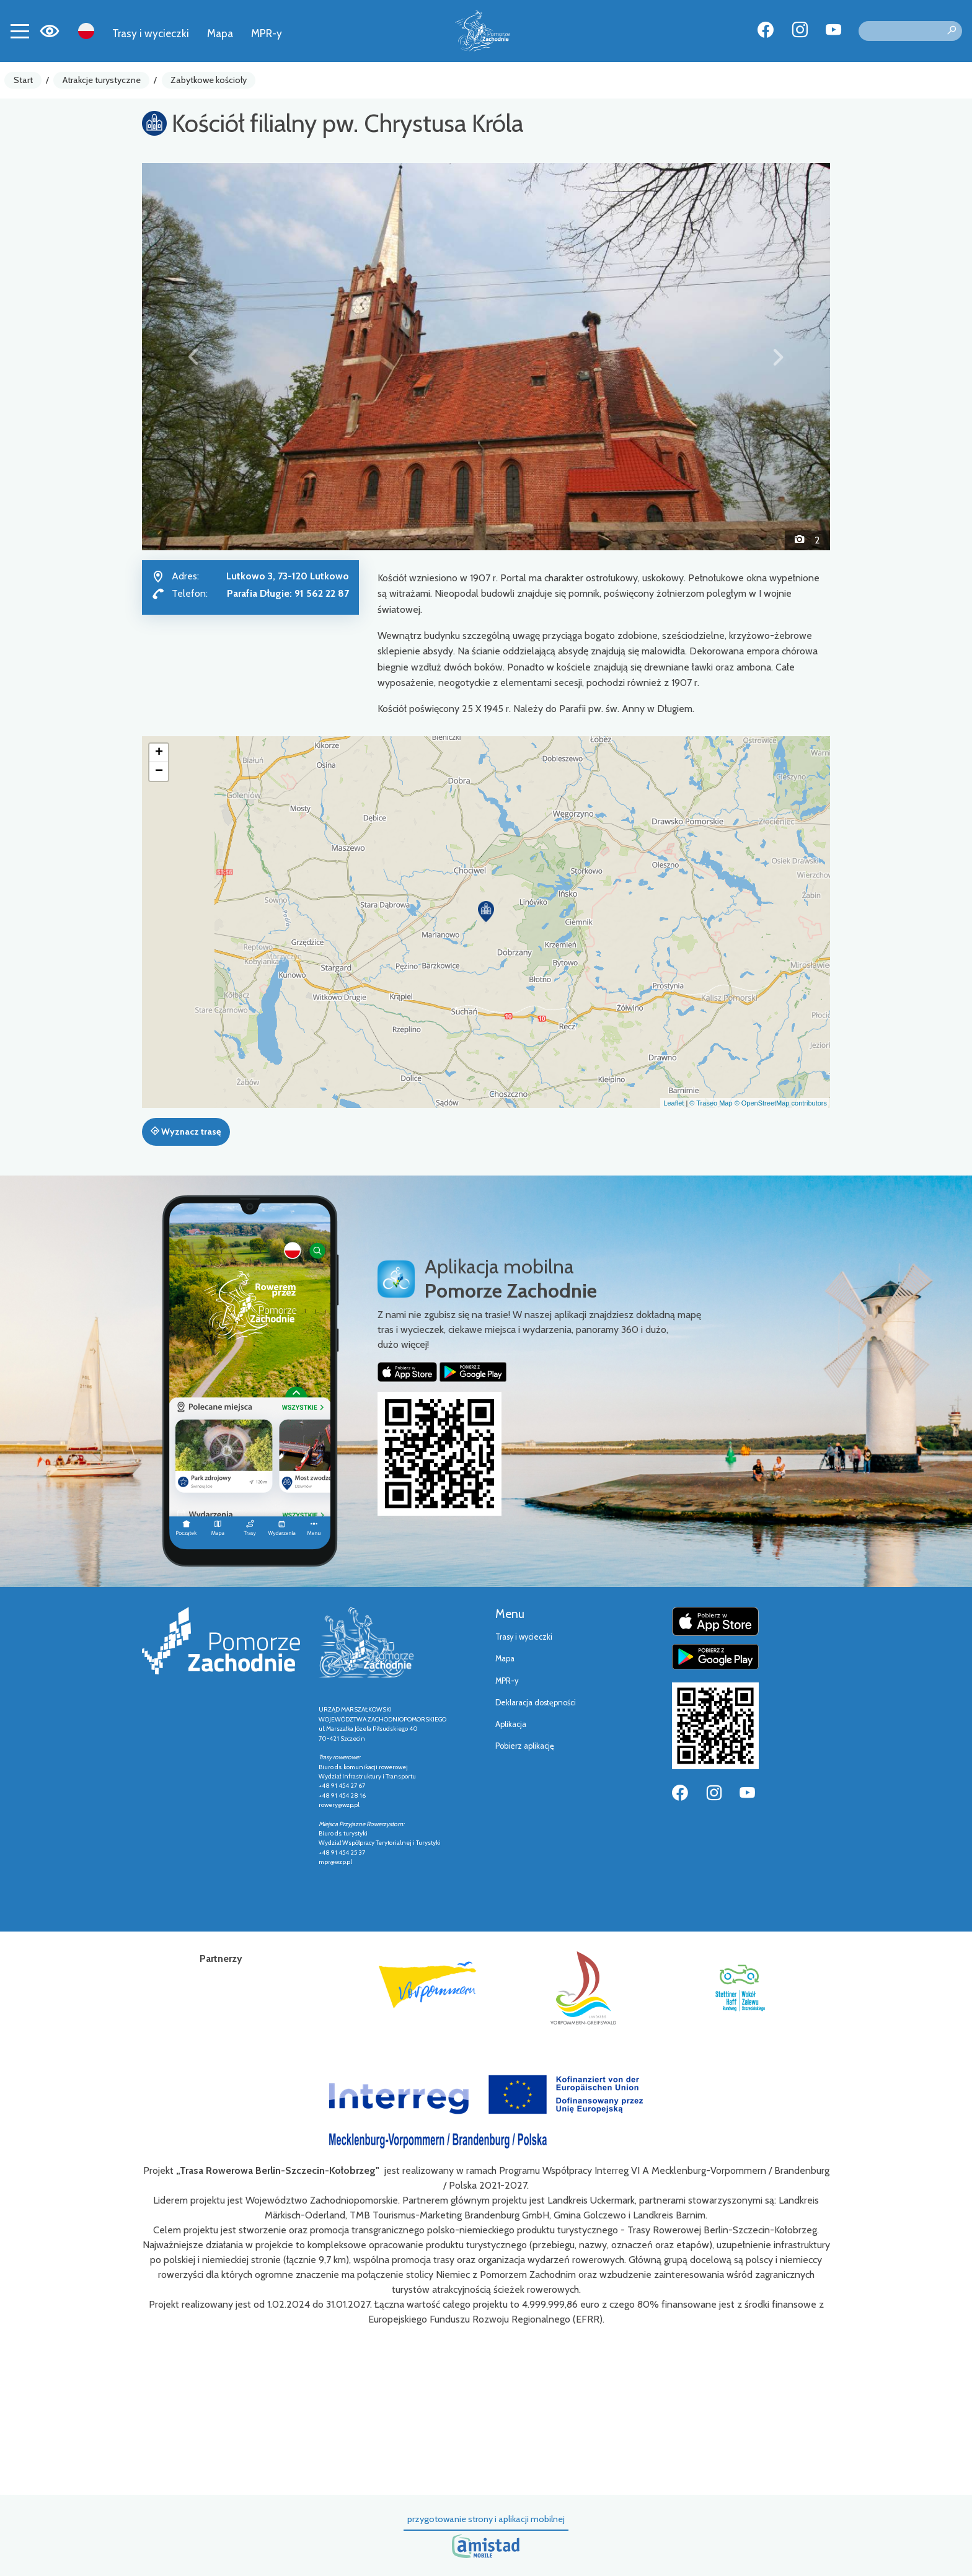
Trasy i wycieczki (150, 33)
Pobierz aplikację (524, 1746)
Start (23, 80)
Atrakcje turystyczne (102, 80)
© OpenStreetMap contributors (781, 1103)
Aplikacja (510, 1724)
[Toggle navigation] (20, 31)
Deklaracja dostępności (535, 1702)
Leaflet (673, 1103)
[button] (193, 356)
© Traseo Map (710, 1103)
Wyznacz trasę (186, 1131)
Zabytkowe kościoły (208, 80)
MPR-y (266, 33)
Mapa (220, 33)
